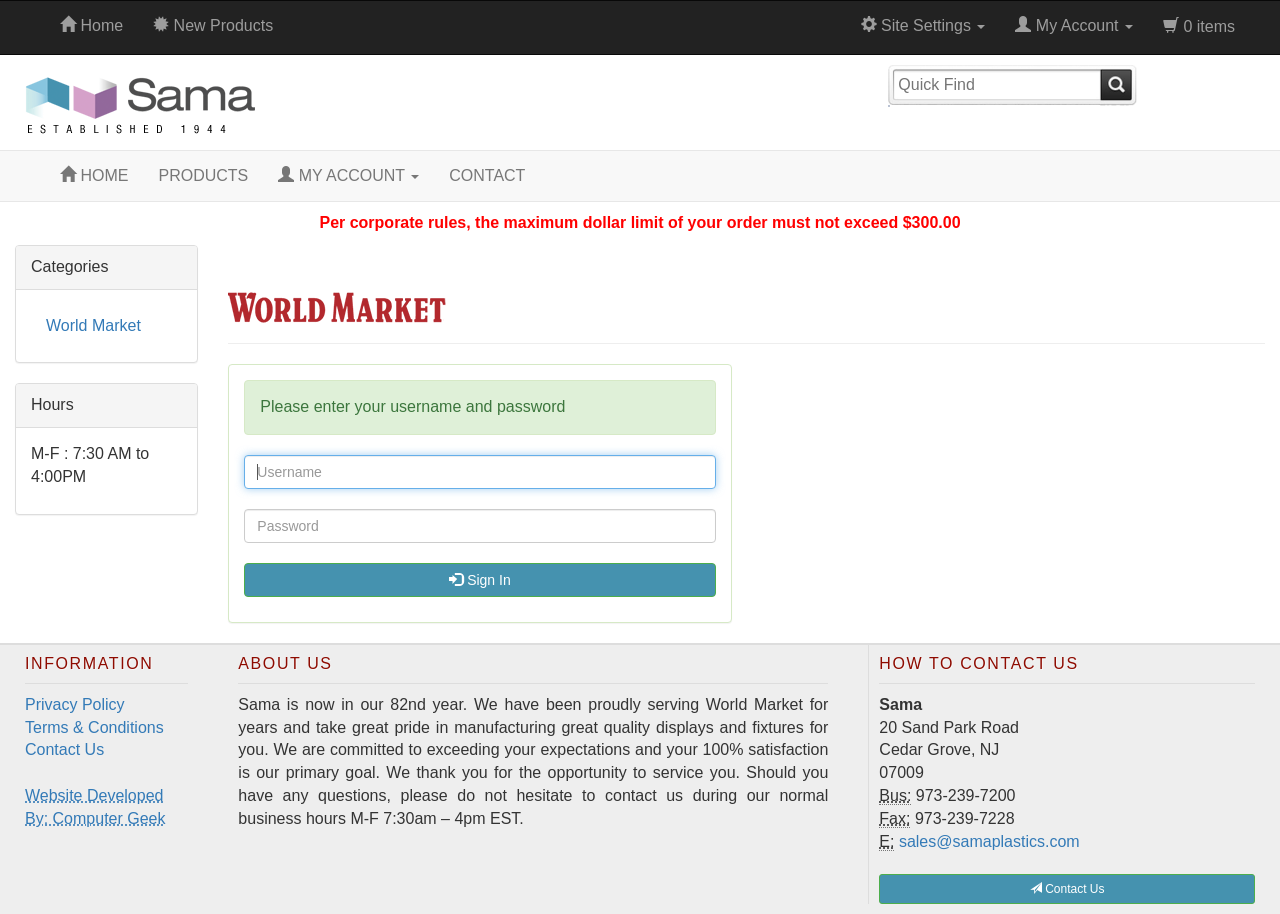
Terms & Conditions (94, 727)
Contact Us (64, 749)
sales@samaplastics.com (989, 841)
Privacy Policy (75, 704)
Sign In (479, 580)
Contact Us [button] (1067, 889)
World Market (93, 325)
